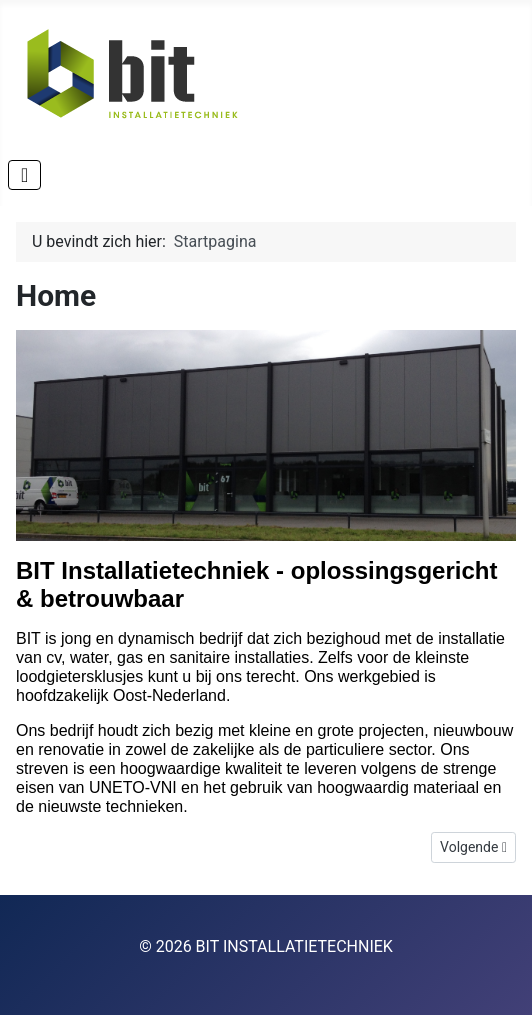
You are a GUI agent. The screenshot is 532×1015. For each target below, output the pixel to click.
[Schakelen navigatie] (24, 175)
